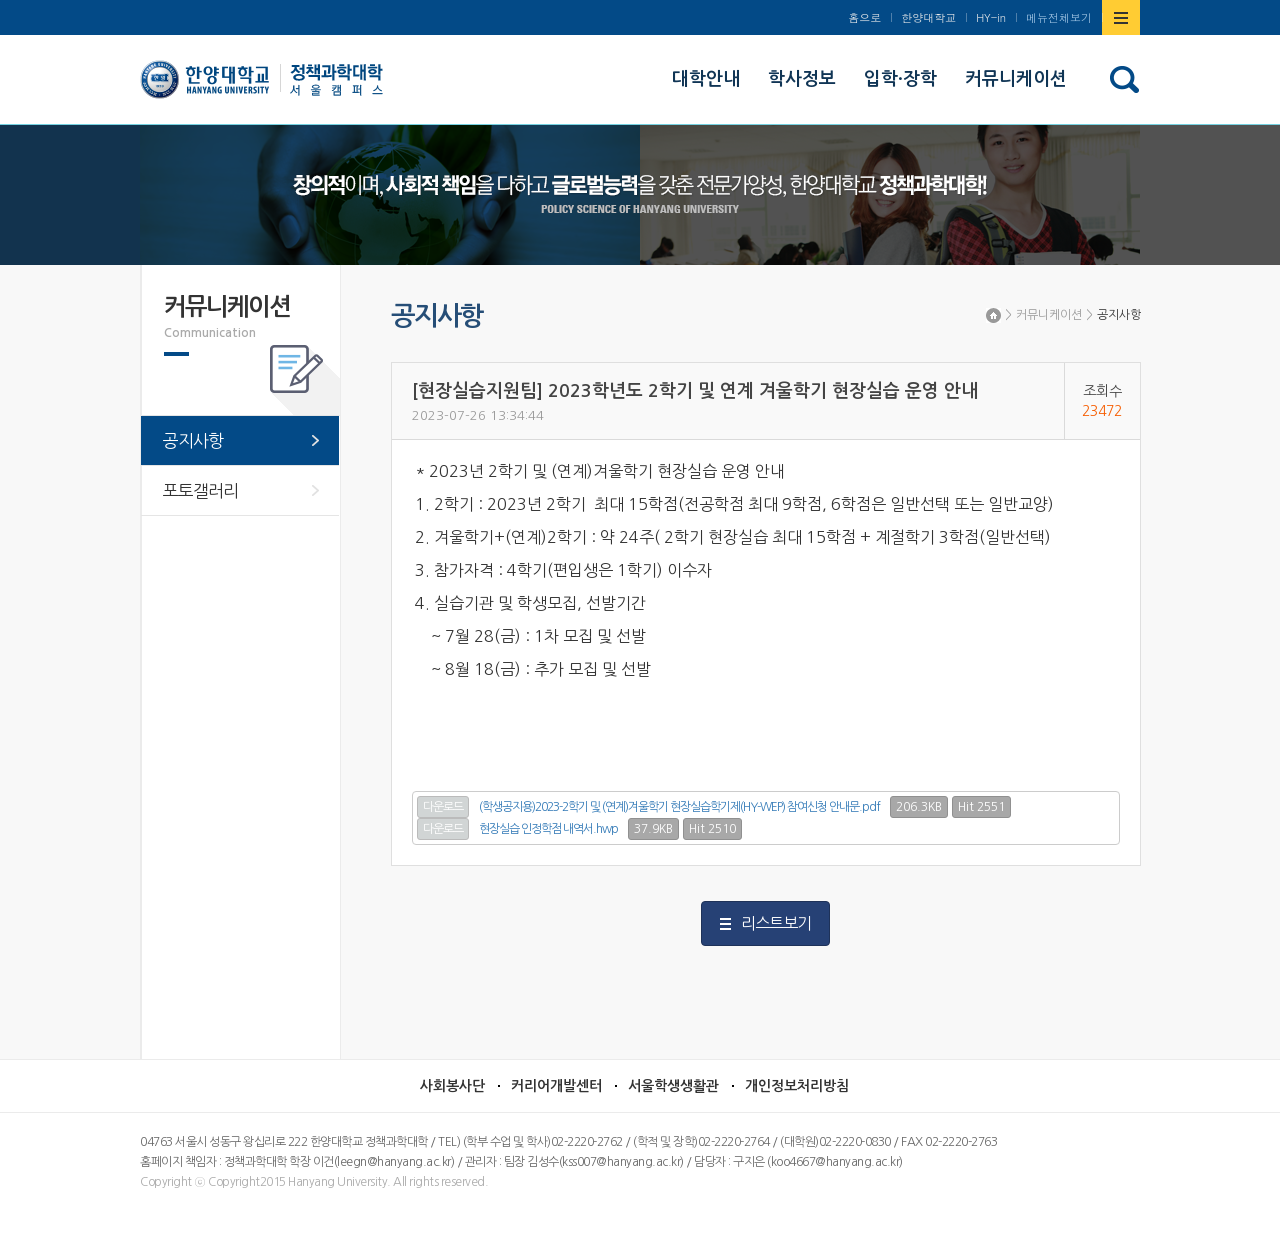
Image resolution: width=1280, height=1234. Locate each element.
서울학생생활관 (673, 1086)
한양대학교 (928, 17)
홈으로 (864, 17)
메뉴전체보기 (1059, 17)
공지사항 (1119, 315)
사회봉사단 (452, 1086)
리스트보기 (776, 923)
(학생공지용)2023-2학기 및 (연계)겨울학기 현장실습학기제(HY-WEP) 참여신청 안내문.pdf (679, 807)
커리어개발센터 (556, 1086)
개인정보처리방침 (797, 1086)
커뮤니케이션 (1049, 315)
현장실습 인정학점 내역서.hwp (548, 829)
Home (993, 315)
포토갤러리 (200, 490)
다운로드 (443, 807)
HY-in (991, 17)
